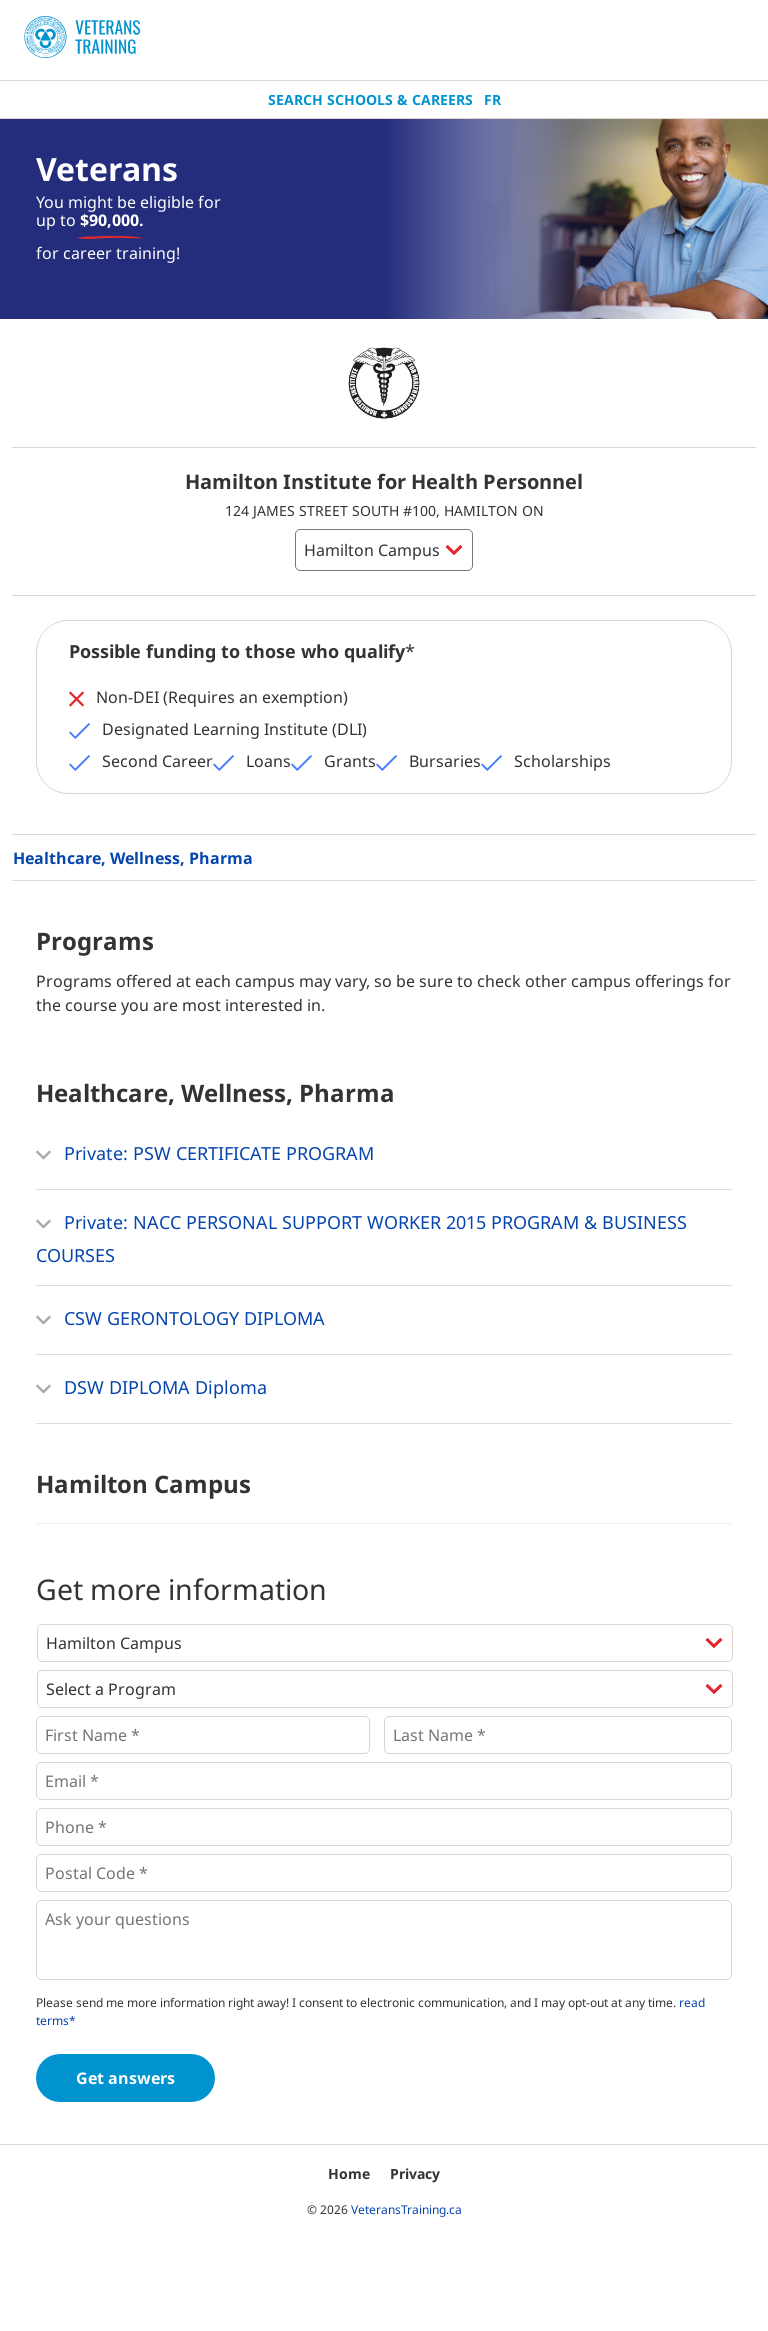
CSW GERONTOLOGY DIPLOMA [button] (180, 1320)
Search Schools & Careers (370, 99)
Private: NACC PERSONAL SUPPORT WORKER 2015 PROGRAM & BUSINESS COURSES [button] (361, 1236)
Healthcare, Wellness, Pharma (133, 858)
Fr (492, 99)
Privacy (415, 2173)
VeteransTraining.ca (406, 2209)
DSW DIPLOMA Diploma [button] (151, 1389)
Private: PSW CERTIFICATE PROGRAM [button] (205, 1155)
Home (349, 2173)
